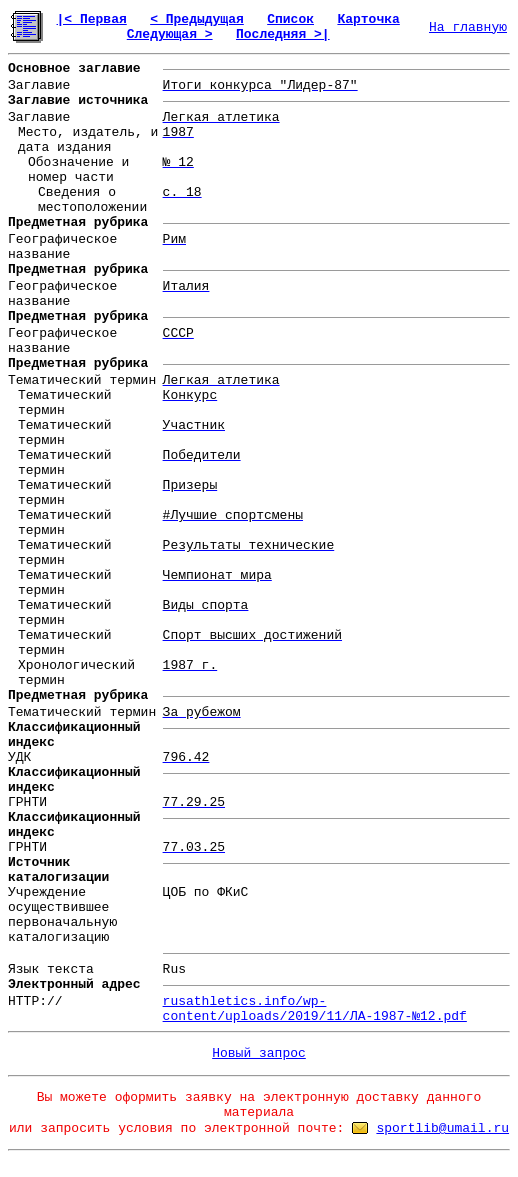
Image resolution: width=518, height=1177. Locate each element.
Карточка (368, 19)
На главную (468, 27)
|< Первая (92, 19)
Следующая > (170, 34)
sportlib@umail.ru (442, 1128)
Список (290, 19)
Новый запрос (259, 1053)
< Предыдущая (197, 19)
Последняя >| (283, 34)
